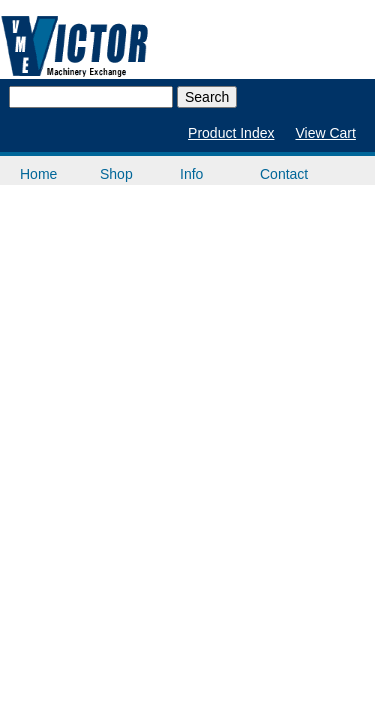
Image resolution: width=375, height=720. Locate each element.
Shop (116, 174)
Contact (284, 174)
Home (38, 174)
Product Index (231, 133)
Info (191, 174)
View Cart (325, 133)
